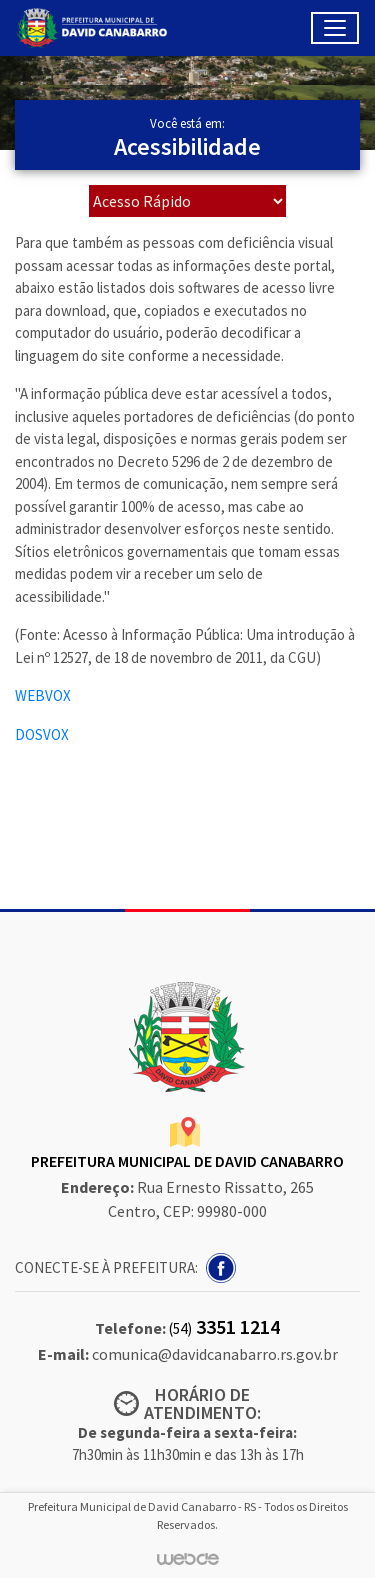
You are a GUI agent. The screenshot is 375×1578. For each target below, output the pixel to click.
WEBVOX (43, 695)
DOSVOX (42, 734)
